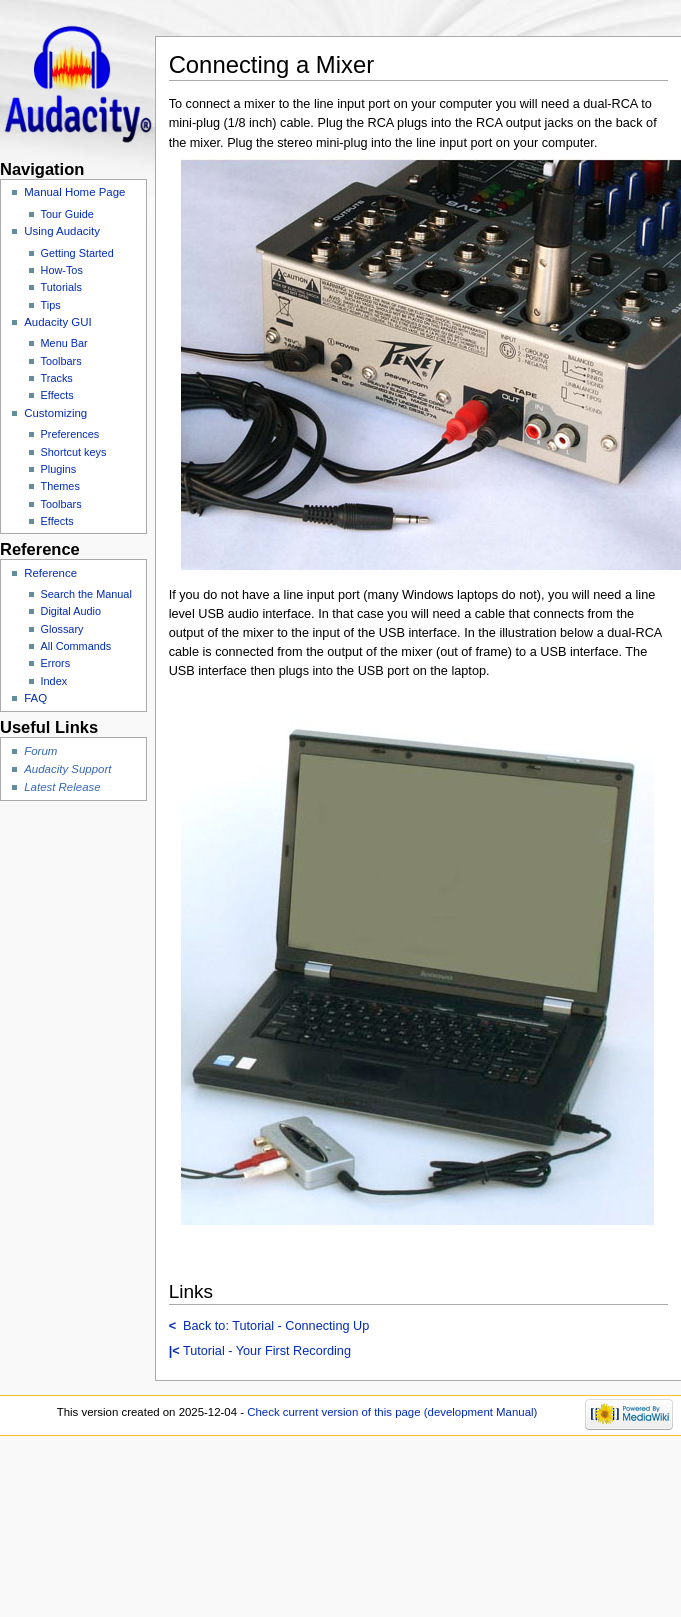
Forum (40, 751)
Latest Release (62, 787)
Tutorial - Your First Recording (260, 1351)
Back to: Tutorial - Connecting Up (269, 1326)
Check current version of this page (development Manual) (392, 1412)
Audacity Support (67, 769)
